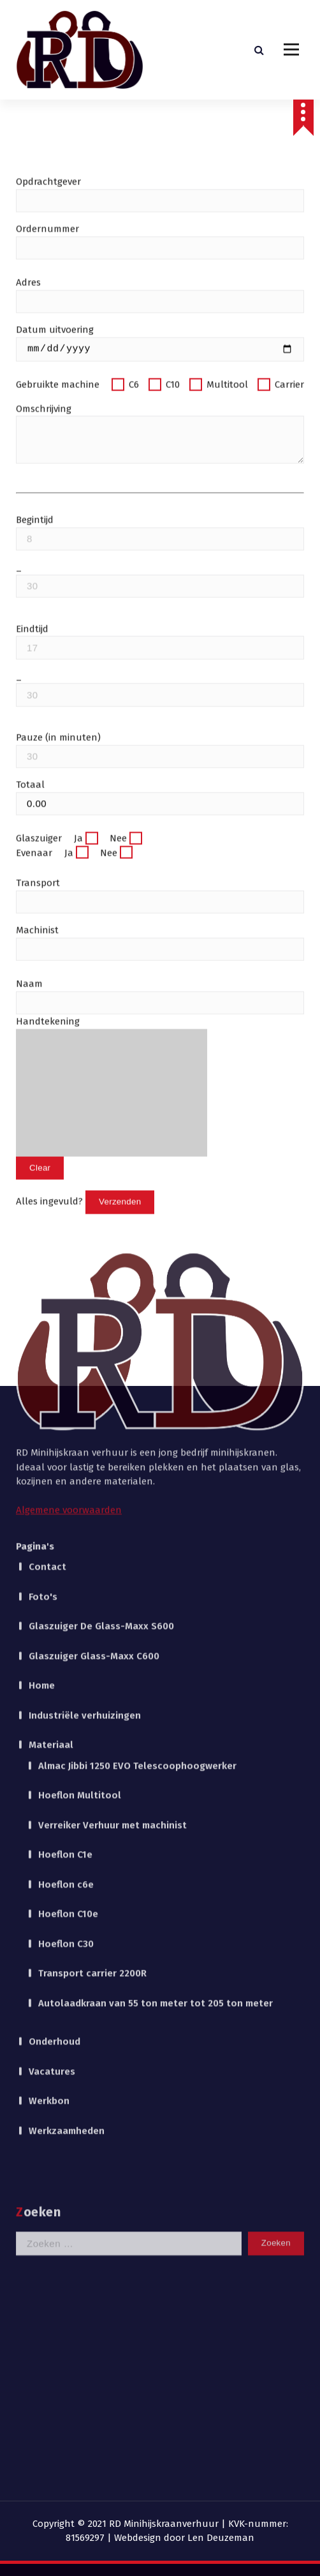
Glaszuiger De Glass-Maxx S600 (101, 1297)
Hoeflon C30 (66, 1615)
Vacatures (52, 1742)
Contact (47, 1238)
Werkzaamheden (67, 1802)
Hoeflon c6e (66, 1555)
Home (42, 1356)
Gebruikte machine (59, 536)
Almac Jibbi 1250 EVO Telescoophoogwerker (137, 1437)
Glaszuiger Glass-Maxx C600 (94, 1327)
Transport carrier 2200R (92, 1644)
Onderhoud (54, 1712)
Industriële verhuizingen (85, 1386)
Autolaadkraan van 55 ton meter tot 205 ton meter (155, 1674)
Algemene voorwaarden (69, 1181)
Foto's (43, 1268)
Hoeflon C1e (65, 1525)
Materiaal (51, 1416)
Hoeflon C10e (68, 1585)
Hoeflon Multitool (79, 1466)
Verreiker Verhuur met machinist (112, 1496)
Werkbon (49, 1772)
